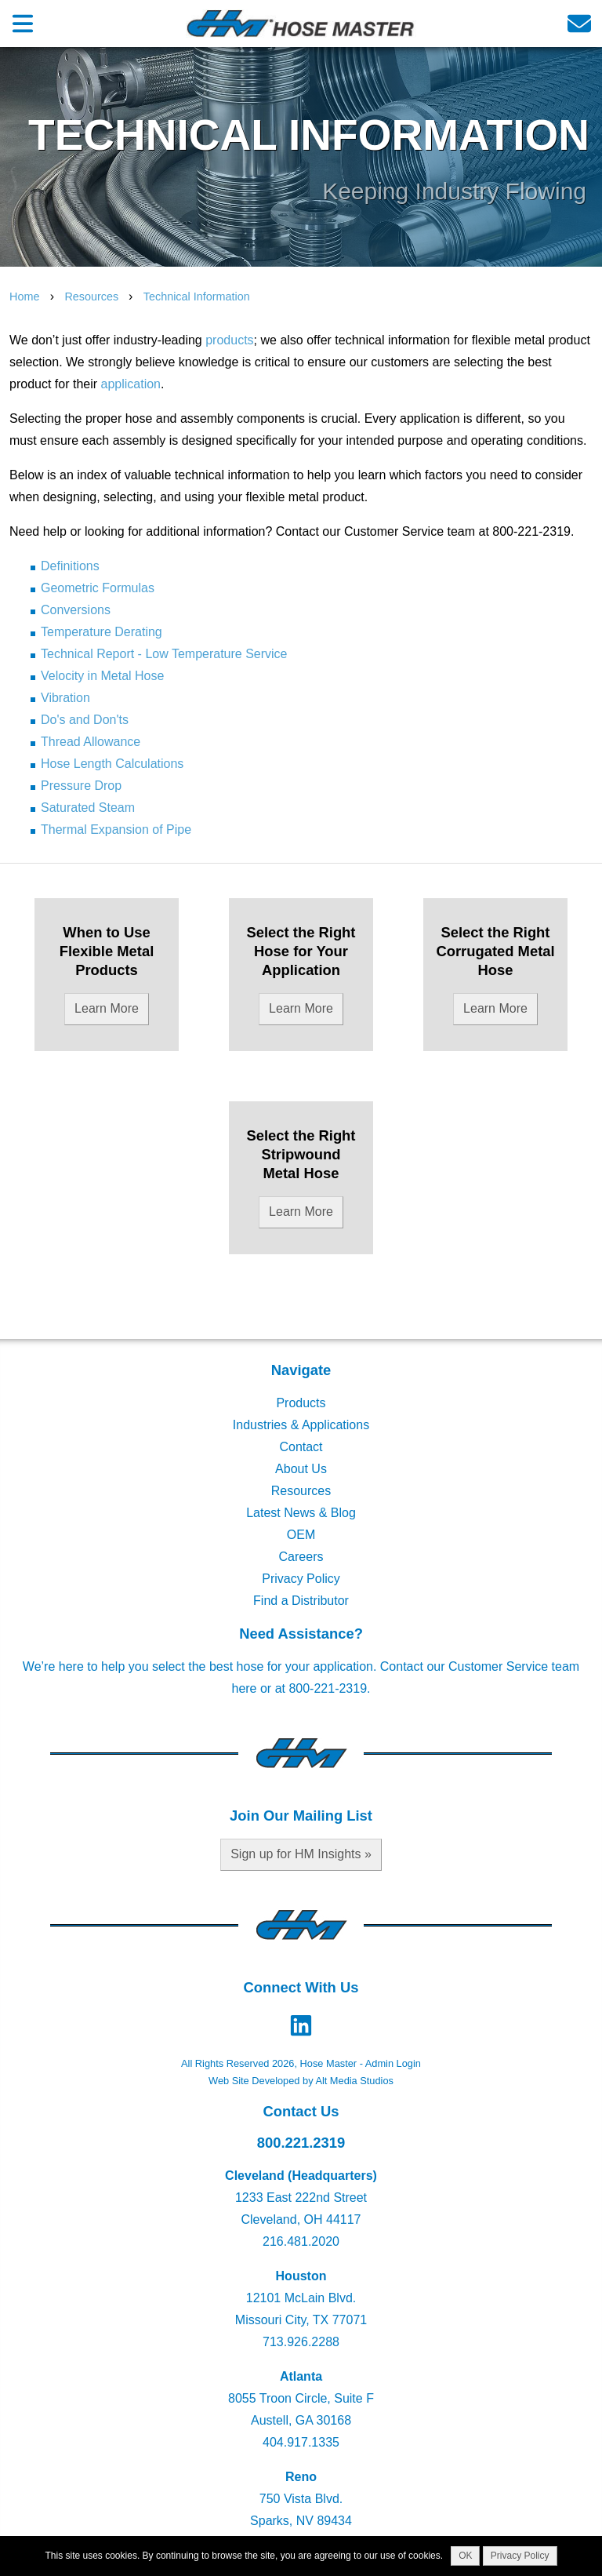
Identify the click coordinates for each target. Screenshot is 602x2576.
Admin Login (393, 2063)
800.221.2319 (301, 2142)
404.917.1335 (301, 2442)
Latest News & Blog (301, 1512)
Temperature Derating (101, 632)
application (131, 384)
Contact (300, 1447)
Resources (92, 296)
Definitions (70, 566)
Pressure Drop (81, 785)
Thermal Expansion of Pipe (116, 829)
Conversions (76, 610)
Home (24, 296)
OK (465, 2555)
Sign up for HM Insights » (301, 1854)
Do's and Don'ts (85, 719)
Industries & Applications (301, 1425)
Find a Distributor (301, 1600)
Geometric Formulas (97, 588)
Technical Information (196, 296)
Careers (301, 1556)
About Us (301, 1468)
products (229, 340)
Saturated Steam (88, 807)
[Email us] (579, 23)
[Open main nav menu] (22, 23)
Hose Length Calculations (112, 763)
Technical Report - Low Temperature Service (164, 653)
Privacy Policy (301, 1578)
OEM (301, 1534)
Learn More (106, 1008)
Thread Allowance (90, 741)
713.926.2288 (301, 2342)
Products (300, 1403)
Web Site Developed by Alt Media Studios (301, 2081)
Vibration (65, 697)
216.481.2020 (301, 2241)
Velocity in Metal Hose (102, 675)
